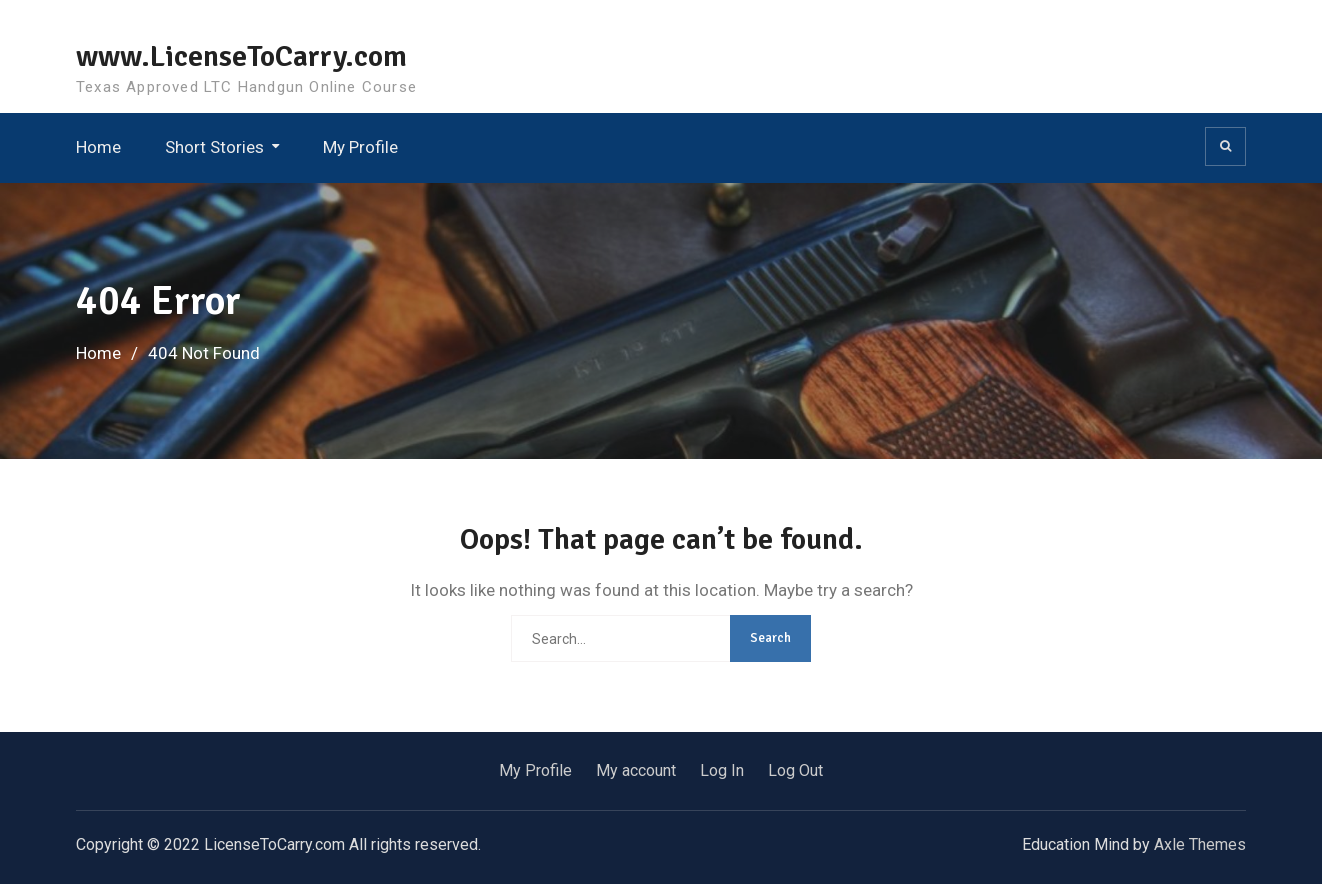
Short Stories (214, 147)
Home (98, 147)
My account (636, 770)
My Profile (360, 147)
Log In (722, 770)
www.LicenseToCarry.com (241, 56)
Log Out (795, 770)
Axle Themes (1200, 844)
